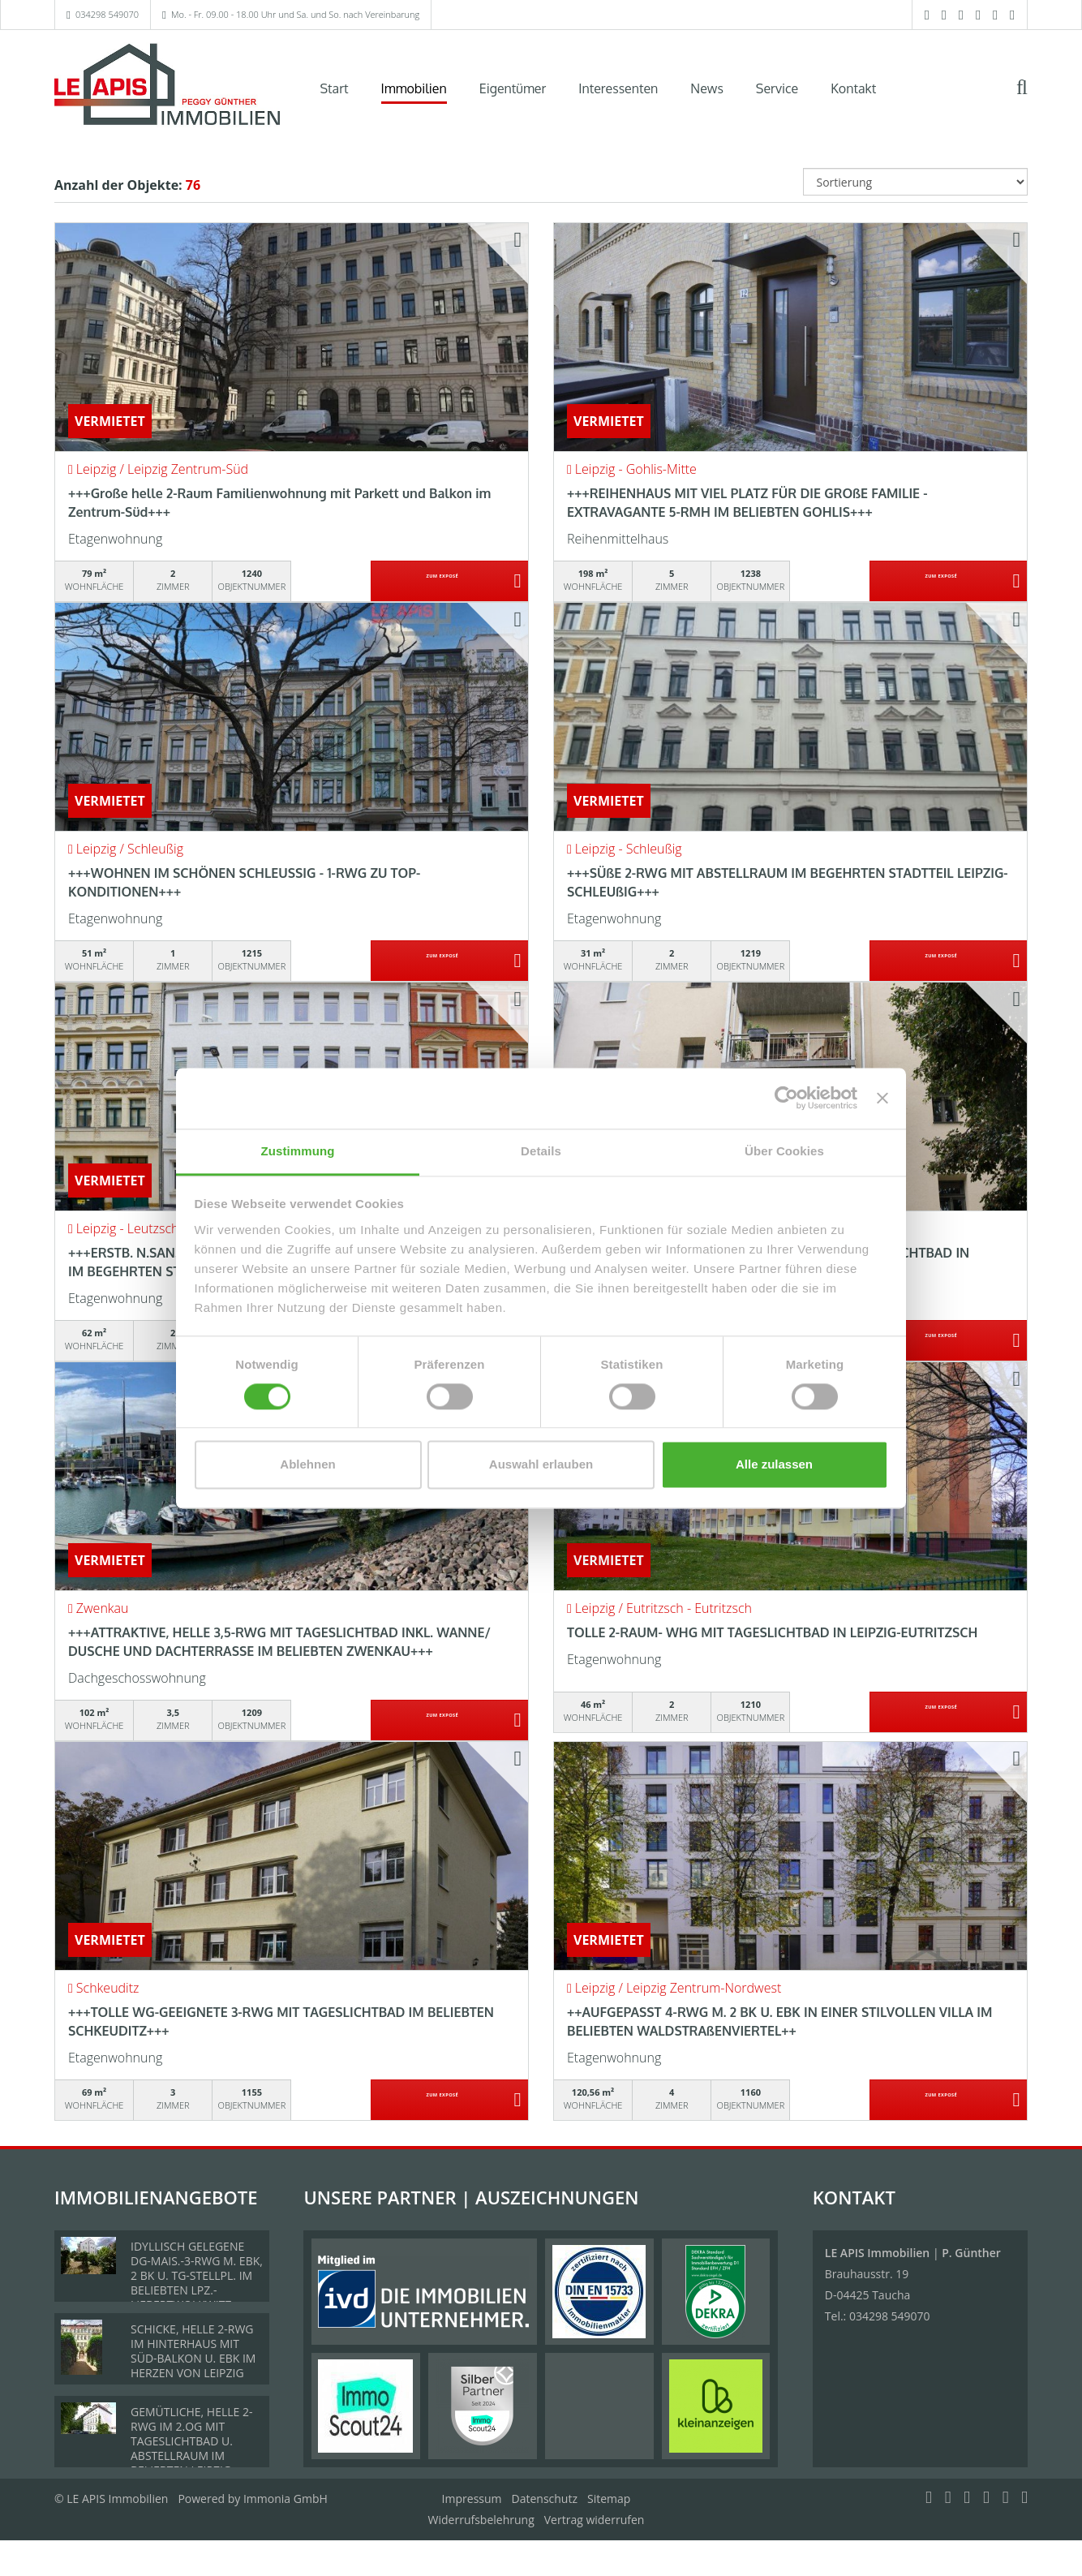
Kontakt (853, 88)
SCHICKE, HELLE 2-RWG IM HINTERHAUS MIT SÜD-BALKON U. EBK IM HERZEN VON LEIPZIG (193, 2350)
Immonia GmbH (285, 2498)
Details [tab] (541, 1151)
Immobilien (414, 88)
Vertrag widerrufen (594, 2519)
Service (777, 88)
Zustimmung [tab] (298, 1151)
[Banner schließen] (882, 1097)
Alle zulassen (774, 1465)
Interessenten (618, 88)
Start (334, 88)
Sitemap (608, 2498)
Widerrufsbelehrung (481, 2519)
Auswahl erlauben (541, 1465)
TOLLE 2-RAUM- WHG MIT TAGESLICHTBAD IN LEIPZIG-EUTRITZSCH (772, 1632)
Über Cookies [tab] (784, 1151)
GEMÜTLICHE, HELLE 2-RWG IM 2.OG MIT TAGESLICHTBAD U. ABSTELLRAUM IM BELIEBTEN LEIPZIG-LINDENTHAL (192, 2448)
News (706, 88)
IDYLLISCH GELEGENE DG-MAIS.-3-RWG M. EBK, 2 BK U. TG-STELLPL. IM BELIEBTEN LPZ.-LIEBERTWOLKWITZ (197, 2275)
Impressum (472, 2498)
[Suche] (1032, 99)
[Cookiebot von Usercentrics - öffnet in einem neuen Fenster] (786, 1098)
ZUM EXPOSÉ (442, 582)
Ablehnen (307, 1465)
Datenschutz (544, 2498)
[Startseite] (167, 87)
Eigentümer (513, 88)
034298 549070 (107, 14)
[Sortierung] (915, 182)
